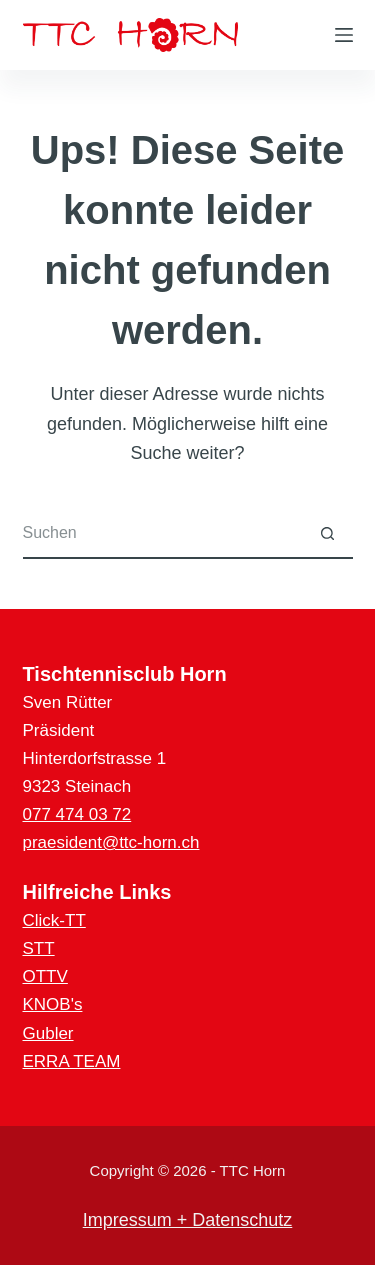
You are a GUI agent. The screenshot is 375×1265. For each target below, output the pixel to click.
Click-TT (54, 920)
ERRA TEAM (72, 1061)
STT (39, 948)
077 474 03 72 (77, 814)
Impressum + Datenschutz (188, 1220)
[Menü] (344, 35)
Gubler (48, 1033)
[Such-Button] (328, 534)
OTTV (45, 976)
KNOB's (53, 1004)
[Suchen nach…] (163, 534)
